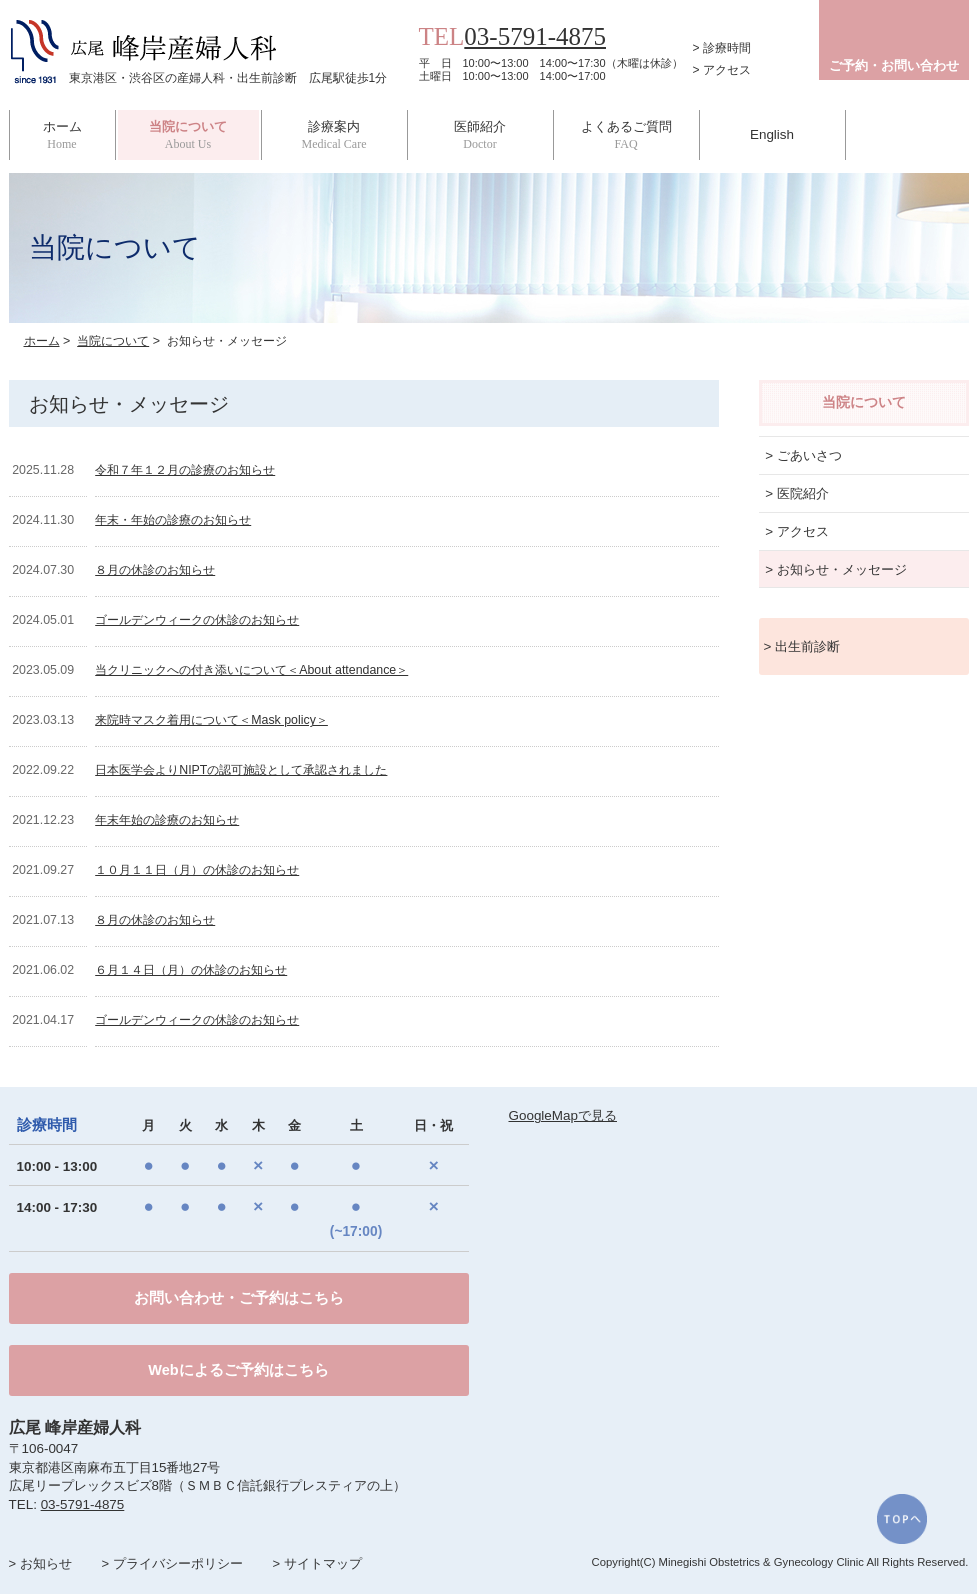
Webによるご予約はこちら (238, 1370)
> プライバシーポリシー (171, 1563)
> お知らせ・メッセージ (836, 569)
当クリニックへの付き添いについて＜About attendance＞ (251, 670)
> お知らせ (40, 1563)
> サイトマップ (316, 1563)
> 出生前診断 (802, 646)
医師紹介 (480, 135)
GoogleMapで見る (563, 1115)
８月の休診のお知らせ (155, 570)
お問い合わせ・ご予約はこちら (239, 1298)
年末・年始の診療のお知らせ (173, 520)
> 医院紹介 (797, 493)
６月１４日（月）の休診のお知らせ (191, 970)
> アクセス (722, 70)
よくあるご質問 (626, 135)
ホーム (62, 135)
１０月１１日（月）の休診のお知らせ (197, 870)
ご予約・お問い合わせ (894, 65)
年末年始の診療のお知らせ (167, 820)
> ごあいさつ (803, 455)
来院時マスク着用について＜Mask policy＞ (211, 720)
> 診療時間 (722, 48)
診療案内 (334, 135)
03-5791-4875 (535, 36)
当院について (113, 341)
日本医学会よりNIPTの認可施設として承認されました (241, 770)
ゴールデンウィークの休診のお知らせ (197, 620)
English (772, 134)
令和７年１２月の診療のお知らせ (185, 470)
